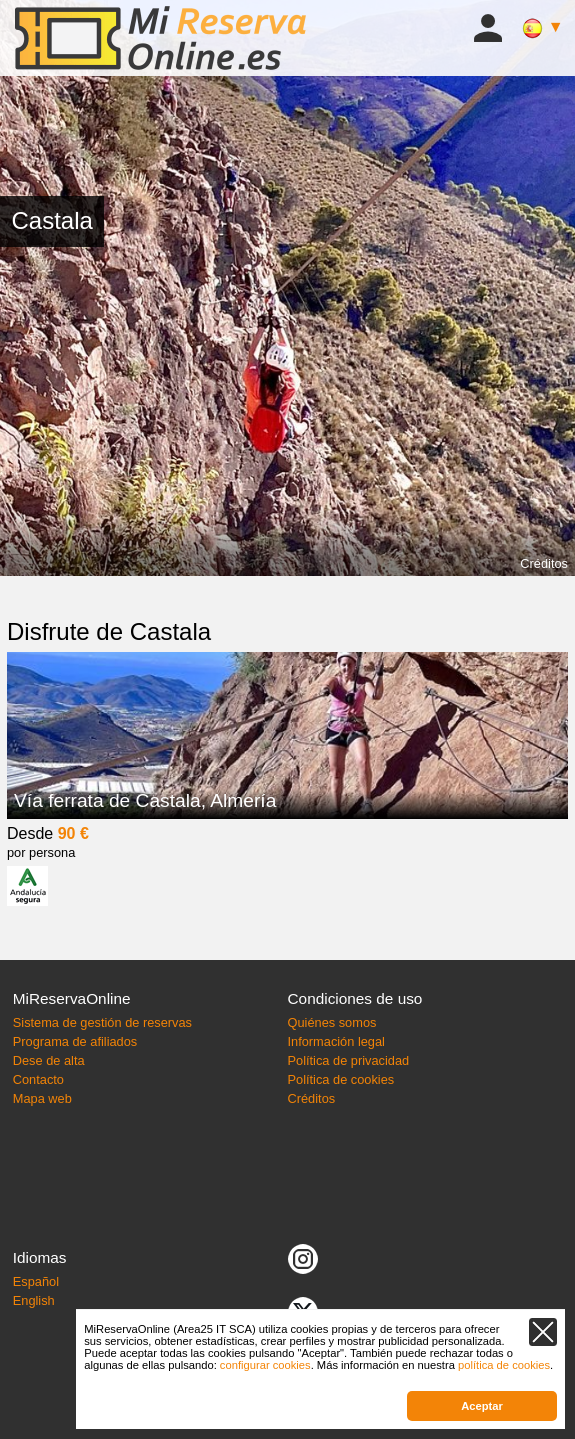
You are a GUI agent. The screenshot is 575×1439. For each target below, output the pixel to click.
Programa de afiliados (75, 1041)
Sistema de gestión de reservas (102, 1022)
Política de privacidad (349, 1060)
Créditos (544, 563)
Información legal (336, 1041)
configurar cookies (265, 1365)
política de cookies (504, 1365)
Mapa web (42, 1098)
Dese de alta (49, 1060)
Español (36, 1281)
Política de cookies (341, 1079)
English (34, 1300)
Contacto (38, 1079)
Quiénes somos (332, 1022)
